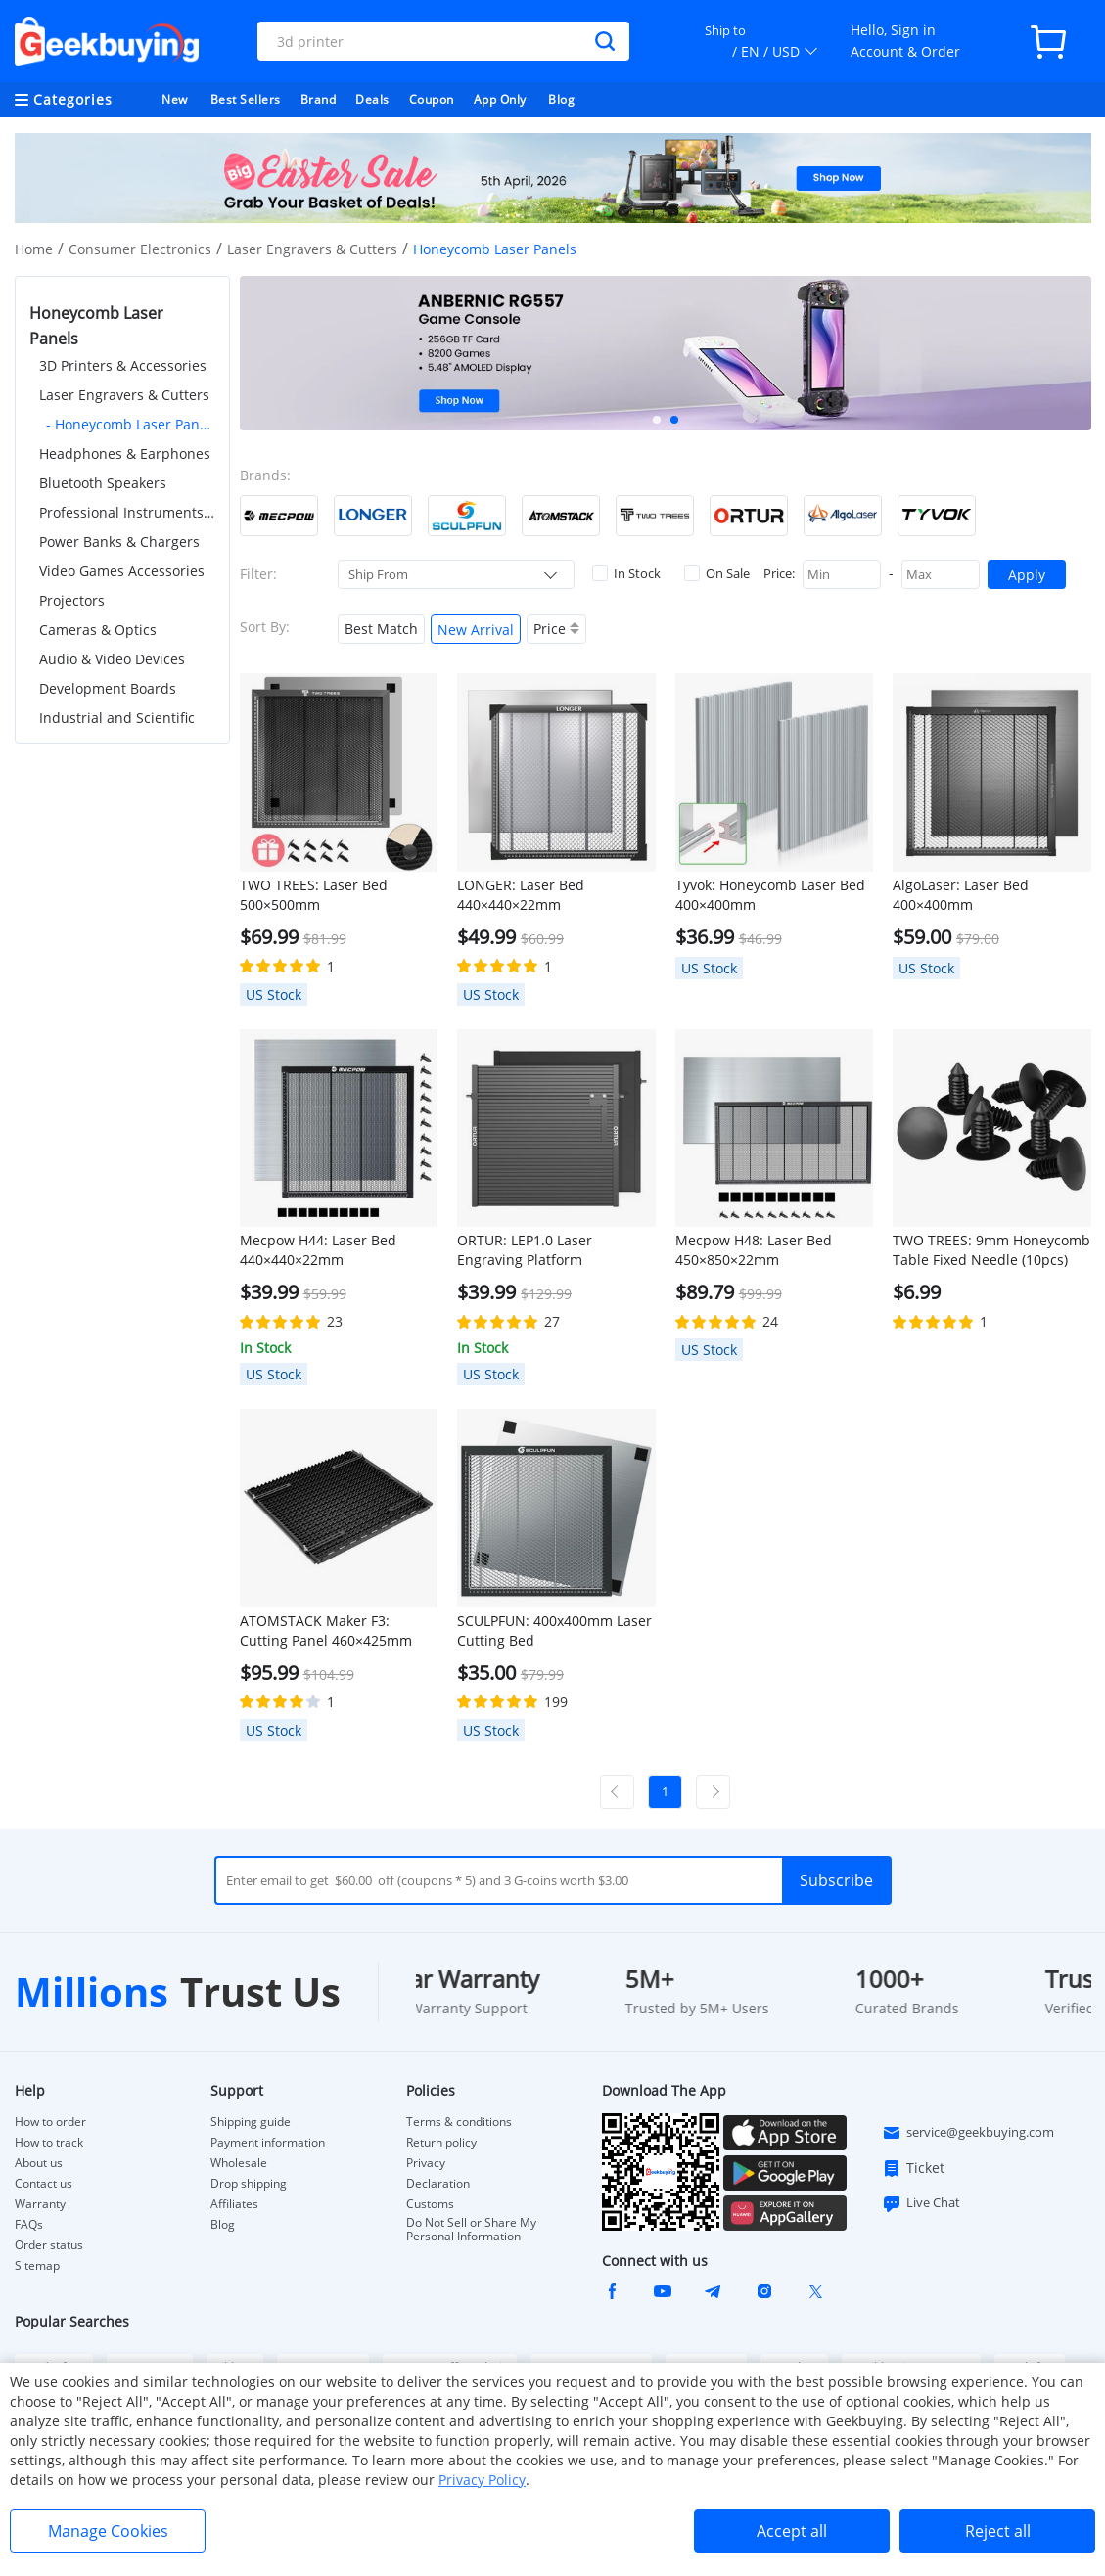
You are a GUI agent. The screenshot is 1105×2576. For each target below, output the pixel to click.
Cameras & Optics (98, 629)
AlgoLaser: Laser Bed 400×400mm (961, 895)
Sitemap (37, 2265)
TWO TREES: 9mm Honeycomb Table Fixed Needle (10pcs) (991, 1250)
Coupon (431, 99)
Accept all (792, 2531)
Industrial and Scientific (117, 717)
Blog (561, 99)
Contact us (43, 2184)
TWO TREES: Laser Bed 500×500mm (314, 895)
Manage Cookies (108, 2531)
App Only (500, 99)
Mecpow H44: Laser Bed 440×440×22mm (318, 1250)
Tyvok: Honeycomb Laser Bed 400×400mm (770, 895)
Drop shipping (248, 2184)
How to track (49, 2142)
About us (39, 2163)
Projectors (72, 600)
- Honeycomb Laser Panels (130, 424)
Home (34, 249)
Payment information (267, 2142)
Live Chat (921, 2203)
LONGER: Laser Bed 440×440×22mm (520, 895)
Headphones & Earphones (124, 453)
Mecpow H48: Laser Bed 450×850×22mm (753, 1250)
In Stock (626, 573)
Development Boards (107, 688)
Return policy (441, 2142)
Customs (430, 2204)
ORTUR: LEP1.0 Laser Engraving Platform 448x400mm (524, 1250)
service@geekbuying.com (968, 2133)
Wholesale (238, 2163)
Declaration (438, 2184)
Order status (49, 2245)
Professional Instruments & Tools (127, 512)
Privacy (425, 2163)
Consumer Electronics (140, 249)
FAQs (29, 2225)
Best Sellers (245, 99)
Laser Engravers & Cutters (312, 249)
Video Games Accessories (122, 571)
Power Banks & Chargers (119, 541)
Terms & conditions (459, 2122)
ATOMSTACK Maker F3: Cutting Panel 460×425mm (326, 1630)
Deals (372, 99)
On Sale (717, 573)
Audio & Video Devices (112, 659)
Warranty (40, 2204)
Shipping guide (250, 2122)
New (174, 99)
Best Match (381, 628)
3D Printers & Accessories (123, 365)
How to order (50, 2122)
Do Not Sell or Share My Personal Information (471, 2229)
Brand (318, 99)
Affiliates (234, 2204)
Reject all (998, 2531)
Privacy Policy (482, 2479)
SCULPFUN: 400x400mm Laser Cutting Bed (554, 1630)
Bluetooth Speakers (102, 483)
